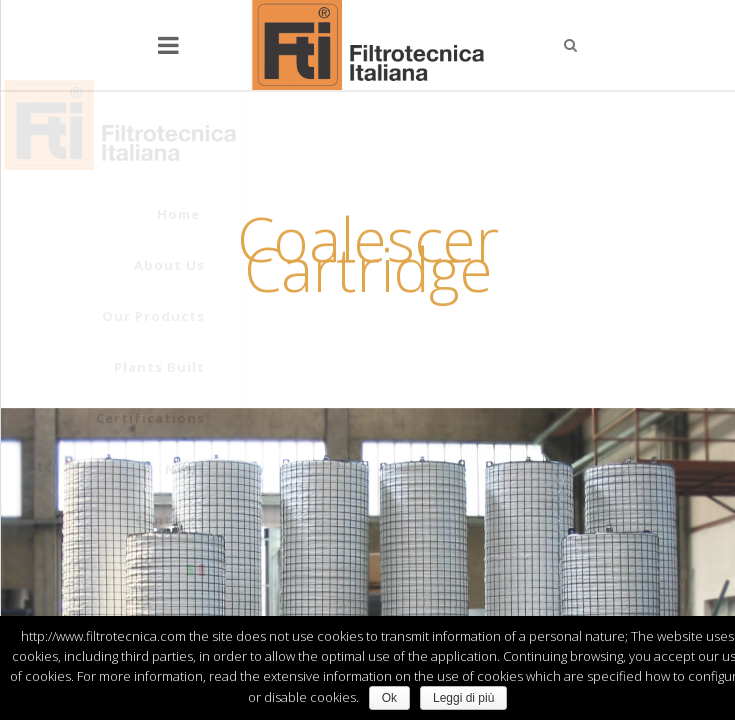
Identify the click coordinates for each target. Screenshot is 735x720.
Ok (389, 698)
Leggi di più (463, 698)
